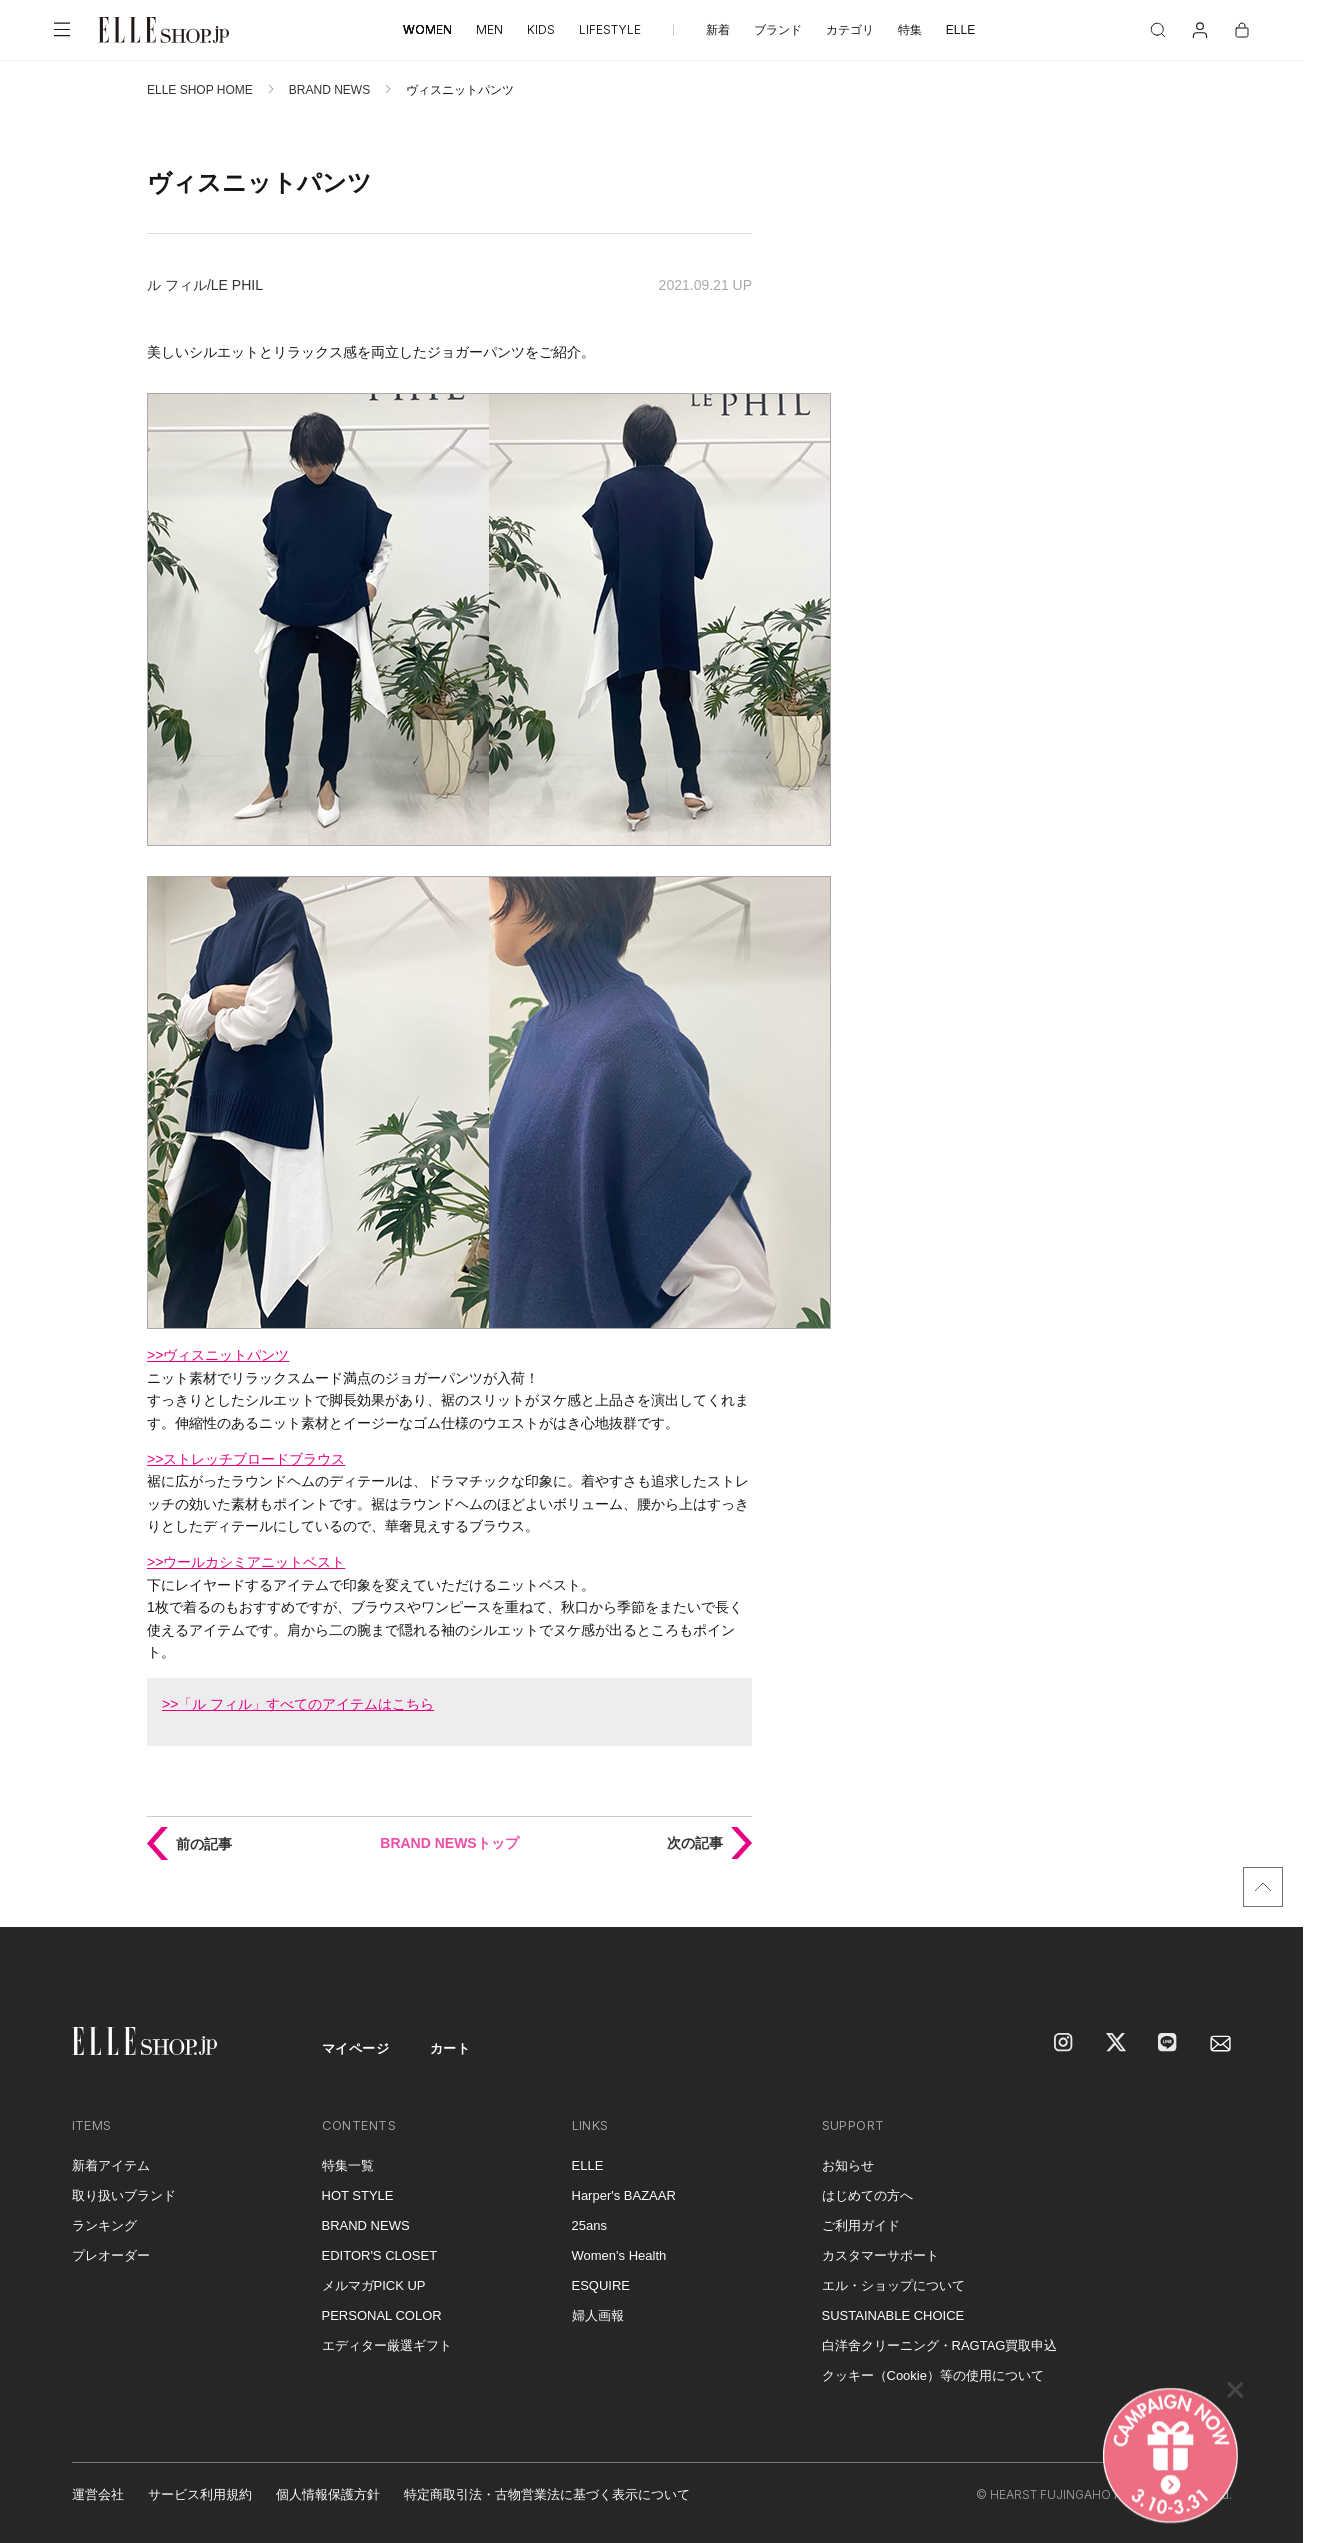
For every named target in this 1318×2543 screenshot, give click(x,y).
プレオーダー (111, 2255)
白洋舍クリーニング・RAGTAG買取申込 (940, 2345)
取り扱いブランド (124, 2195)
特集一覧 (348, 2165)
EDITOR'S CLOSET (380, 2255)
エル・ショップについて (893, 2285)
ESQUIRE (601, 2285)
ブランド (778, 30)
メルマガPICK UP (374, 2285)
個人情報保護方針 (328, 2494)
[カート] (1242, 30)
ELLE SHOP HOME (200, 90)
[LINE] (1169, 2044)
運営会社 (98, 2494)
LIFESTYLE (610, 29)
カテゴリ (850, 30)
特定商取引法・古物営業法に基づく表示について (547, 2494)
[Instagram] (1065, 2044)
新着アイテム (111, 2165)
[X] (1117, 2044)
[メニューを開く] (62, 30)
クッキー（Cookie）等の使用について (933, 2375)
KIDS (541, 29)
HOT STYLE (358, 2195)
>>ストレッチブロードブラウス (246, 1459)
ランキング (104, 2225)
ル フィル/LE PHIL (205, 285)
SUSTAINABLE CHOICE (893, 2315)
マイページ (356, 2048)
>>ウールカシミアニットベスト (246, 1562)
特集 (910, 30)
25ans (589, 2225)
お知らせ (848, 2165)
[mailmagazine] (1221, 2044)
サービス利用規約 (200, 2494)
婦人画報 (598, 2315)
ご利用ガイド (861, 2225)
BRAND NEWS (329, 90)
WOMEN (427, 29)
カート (450, 2048)
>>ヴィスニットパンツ (218, 1355)
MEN (489, 29)
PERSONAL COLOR (382, 2315)
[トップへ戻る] (1263, 1887)
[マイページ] (1200, 30)
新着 (718, 30)
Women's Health (619, 2255)
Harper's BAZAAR (624, 2195)
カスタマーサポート (880, 2255)
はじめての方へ (867, 2195)
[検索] (1158, 30)
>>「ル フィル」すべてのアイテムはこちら (298, 1704)
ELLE (960, 30)
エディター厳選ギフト (387, 2345)
